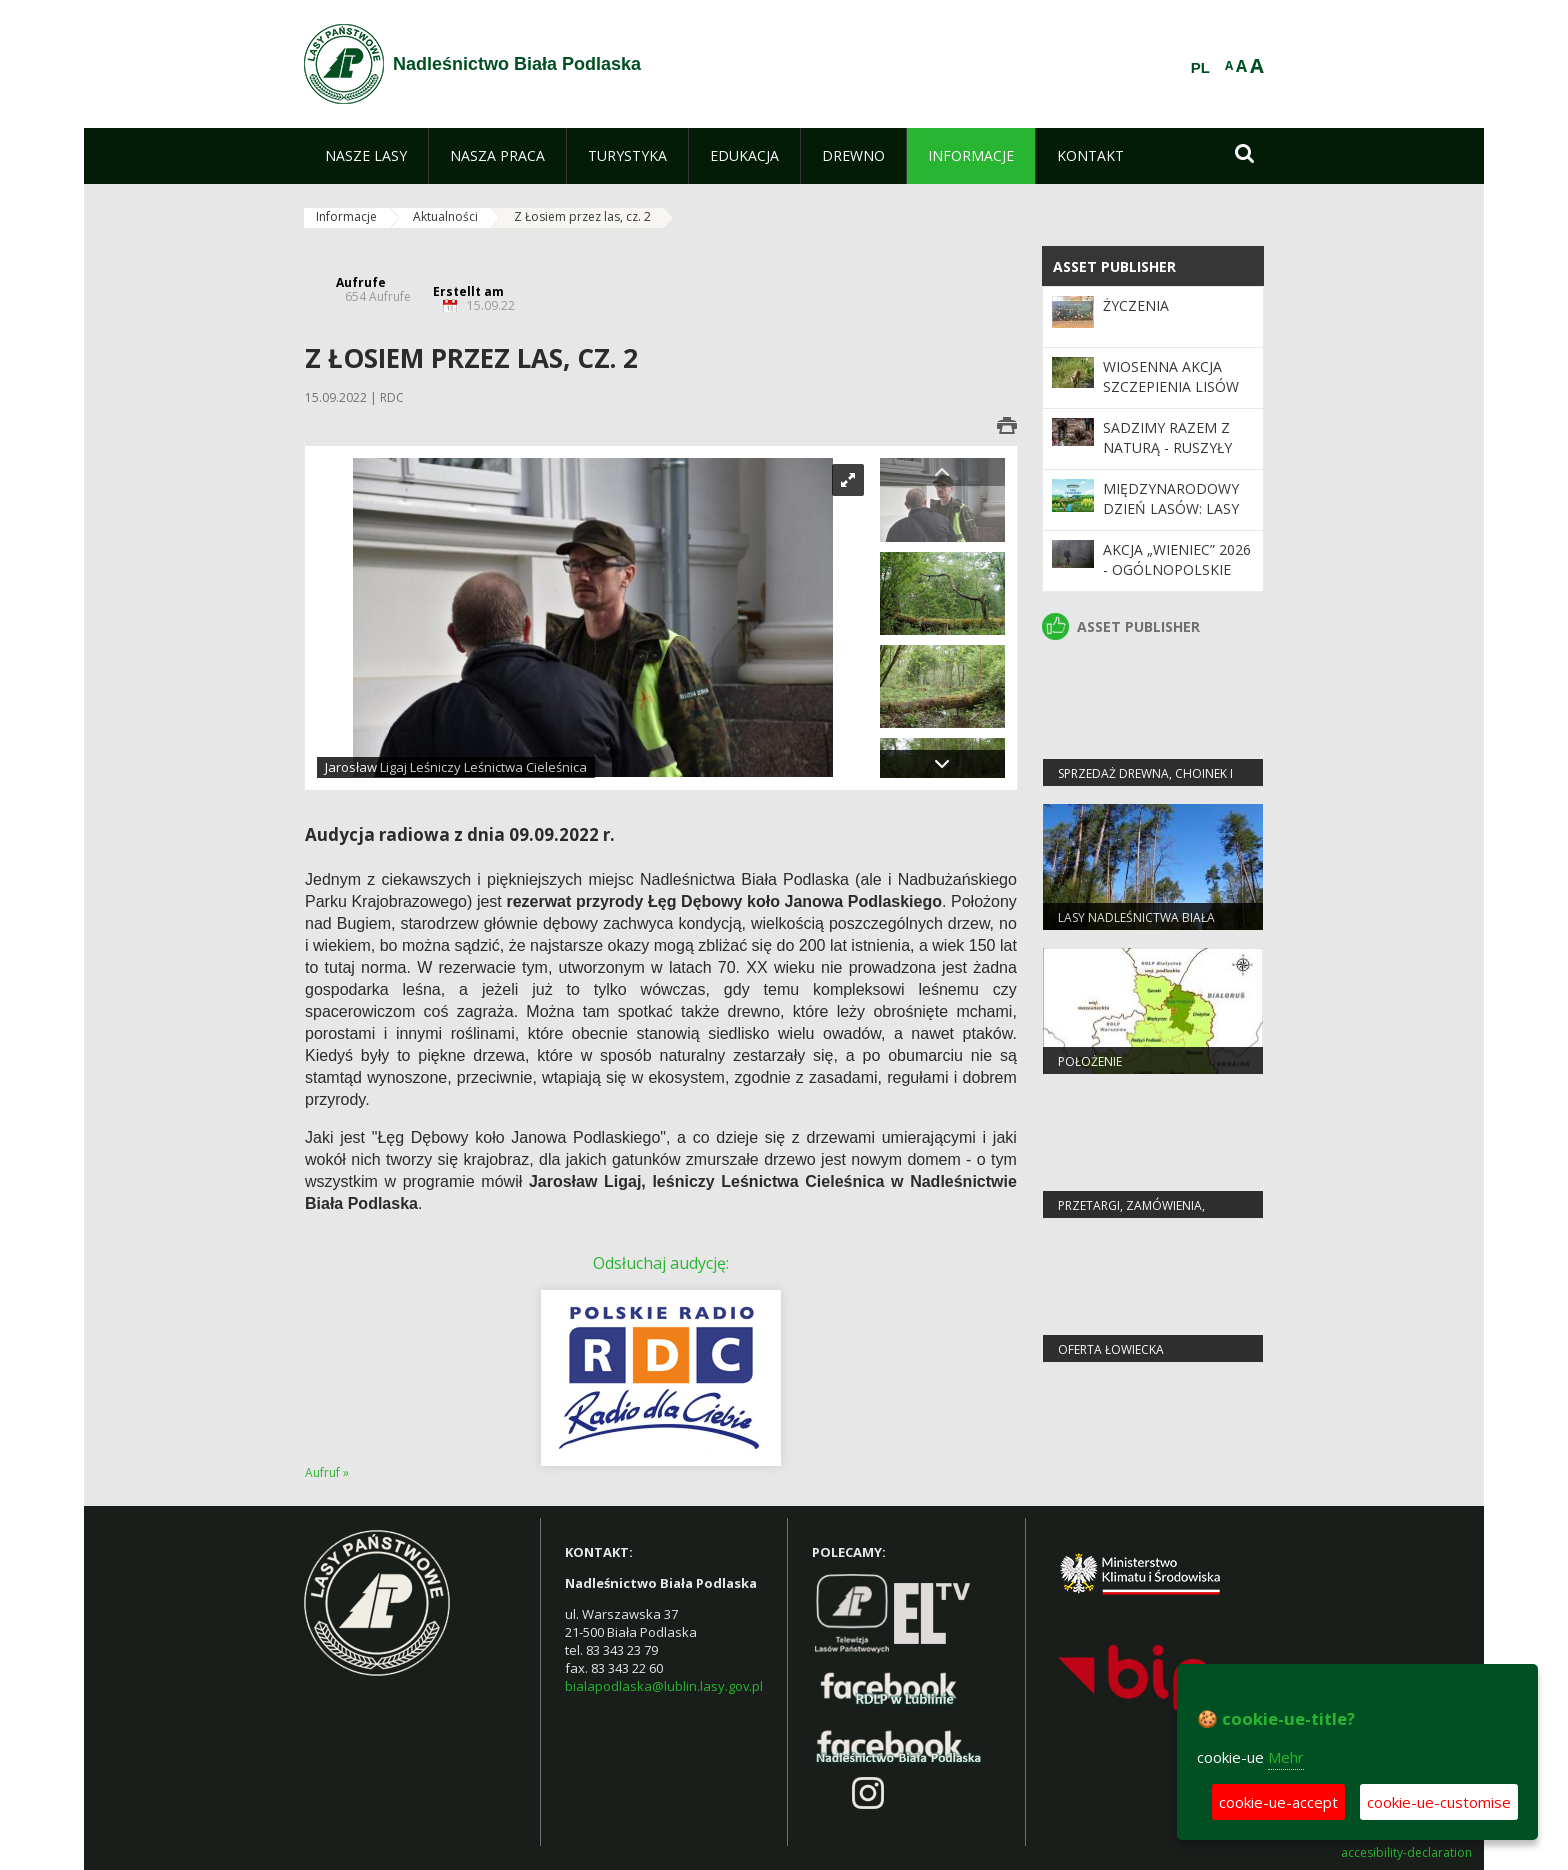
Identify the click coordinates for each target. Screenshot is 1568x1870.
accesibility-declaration (1406, 1853)
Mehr (1286, 1757)
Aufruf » (327, 1472)
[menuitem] (366, 156)
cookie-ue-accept (1278, 1802)
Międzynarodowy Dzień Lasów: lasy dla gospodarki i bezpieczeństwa (1171, 519)
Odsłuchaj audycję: (661, 1263)
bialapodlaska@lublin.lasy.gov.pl (664, 1686)
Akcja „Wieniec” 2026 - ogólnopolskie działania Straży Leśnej (1177, 580)
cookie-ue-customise (1439, 1802)
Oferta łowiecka (1111, 1349)
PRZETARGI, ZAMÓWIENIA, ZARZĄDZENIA (1131, 1214)
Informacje (346, 216)
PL (1200, 68)
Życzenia (1136, 305)
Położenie (1090, 1061)
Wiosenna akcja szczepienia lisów (1171, 376)
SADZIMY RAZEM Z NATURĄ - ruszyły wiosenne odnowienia (1167, 458)
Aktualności (445, 216)
